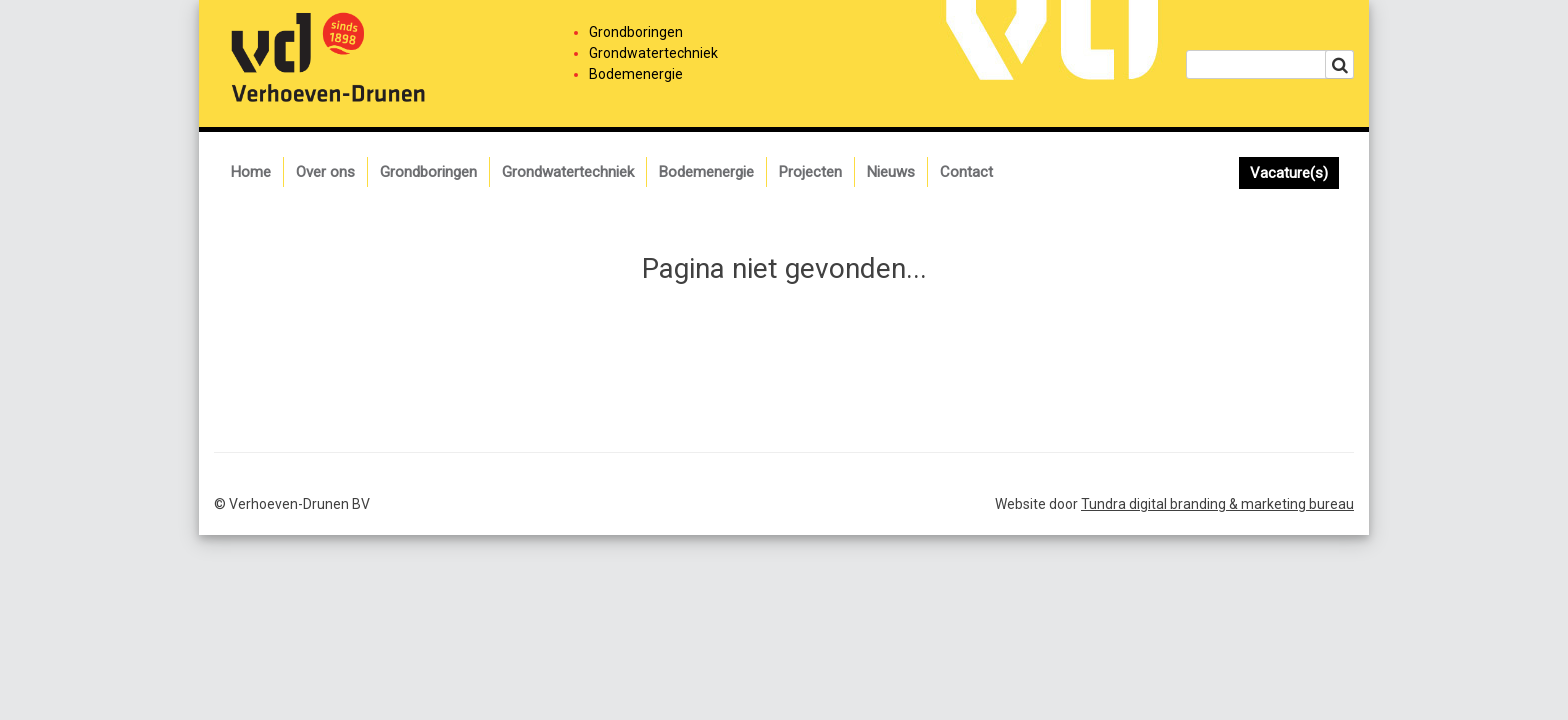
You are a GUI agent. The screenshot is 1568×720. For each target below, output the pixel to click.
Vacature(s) (1289, 173)
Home (251, 172)
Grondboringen (428, 172)
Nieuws (891, 172)
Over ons (325, 172)
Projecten (810, 172)
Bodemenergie (706, 172)
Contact (966, 172)
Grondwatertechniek (568, 172)
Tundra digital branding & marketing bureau (1217, 504)
